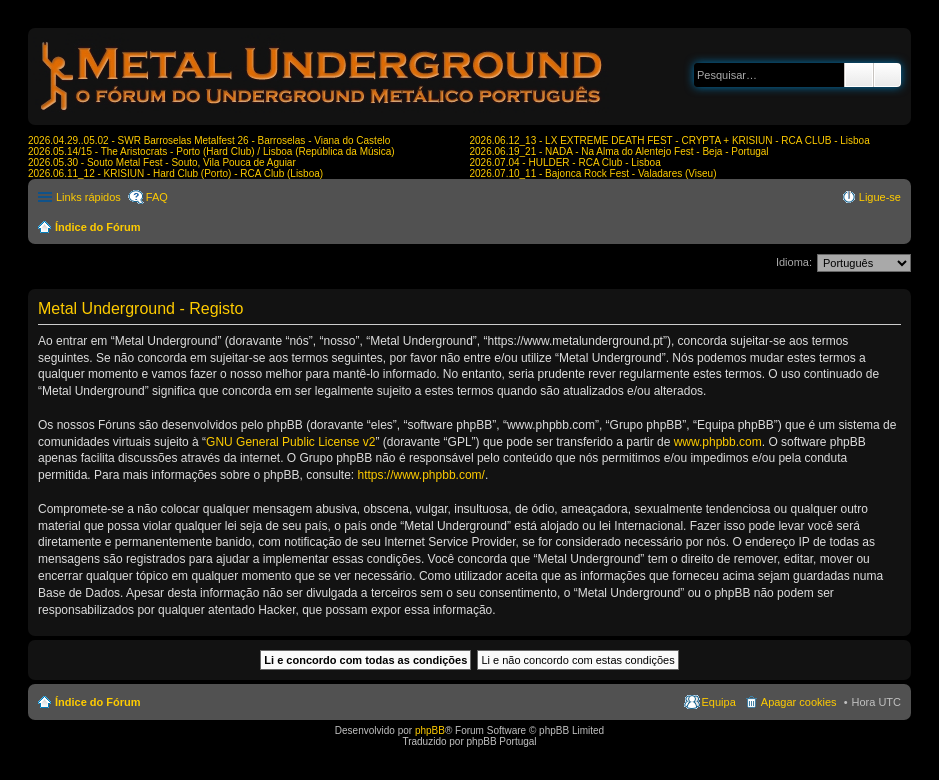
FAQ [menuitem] (157, 197)
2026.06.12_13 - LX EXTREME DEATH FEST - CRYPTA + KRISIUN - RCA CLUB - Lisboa (670, 140)
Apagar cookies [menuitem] (799, 702)
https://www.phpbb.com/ (421, 475)
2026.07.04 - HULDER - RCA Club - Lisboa (565, 162)
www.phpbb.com (718, 442)
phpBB (430, 730)
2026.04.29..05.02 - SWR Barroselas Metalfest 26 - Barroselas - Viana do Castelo (209, 140)
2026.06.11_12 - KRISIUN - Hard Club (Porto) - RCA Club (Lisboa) (175, 173)
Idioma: (794, 262)
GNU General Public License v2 (290, 442)
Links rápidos (88, 197)
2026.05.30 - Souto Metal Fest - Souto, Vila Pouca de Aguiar (162, 162)
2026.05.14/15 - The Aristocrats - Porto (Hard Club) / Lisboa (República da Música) (211, 151)
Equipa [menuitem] (719, 702)
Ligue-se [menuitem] (880, 197)
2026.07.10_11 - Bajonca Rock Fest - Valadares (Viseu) (593, 173)
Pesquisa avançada (887, 75)
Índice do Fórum (98, 227)
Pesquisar (859, 75)
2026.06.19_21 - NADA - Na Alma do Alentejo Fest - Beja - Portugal (619, 151)
